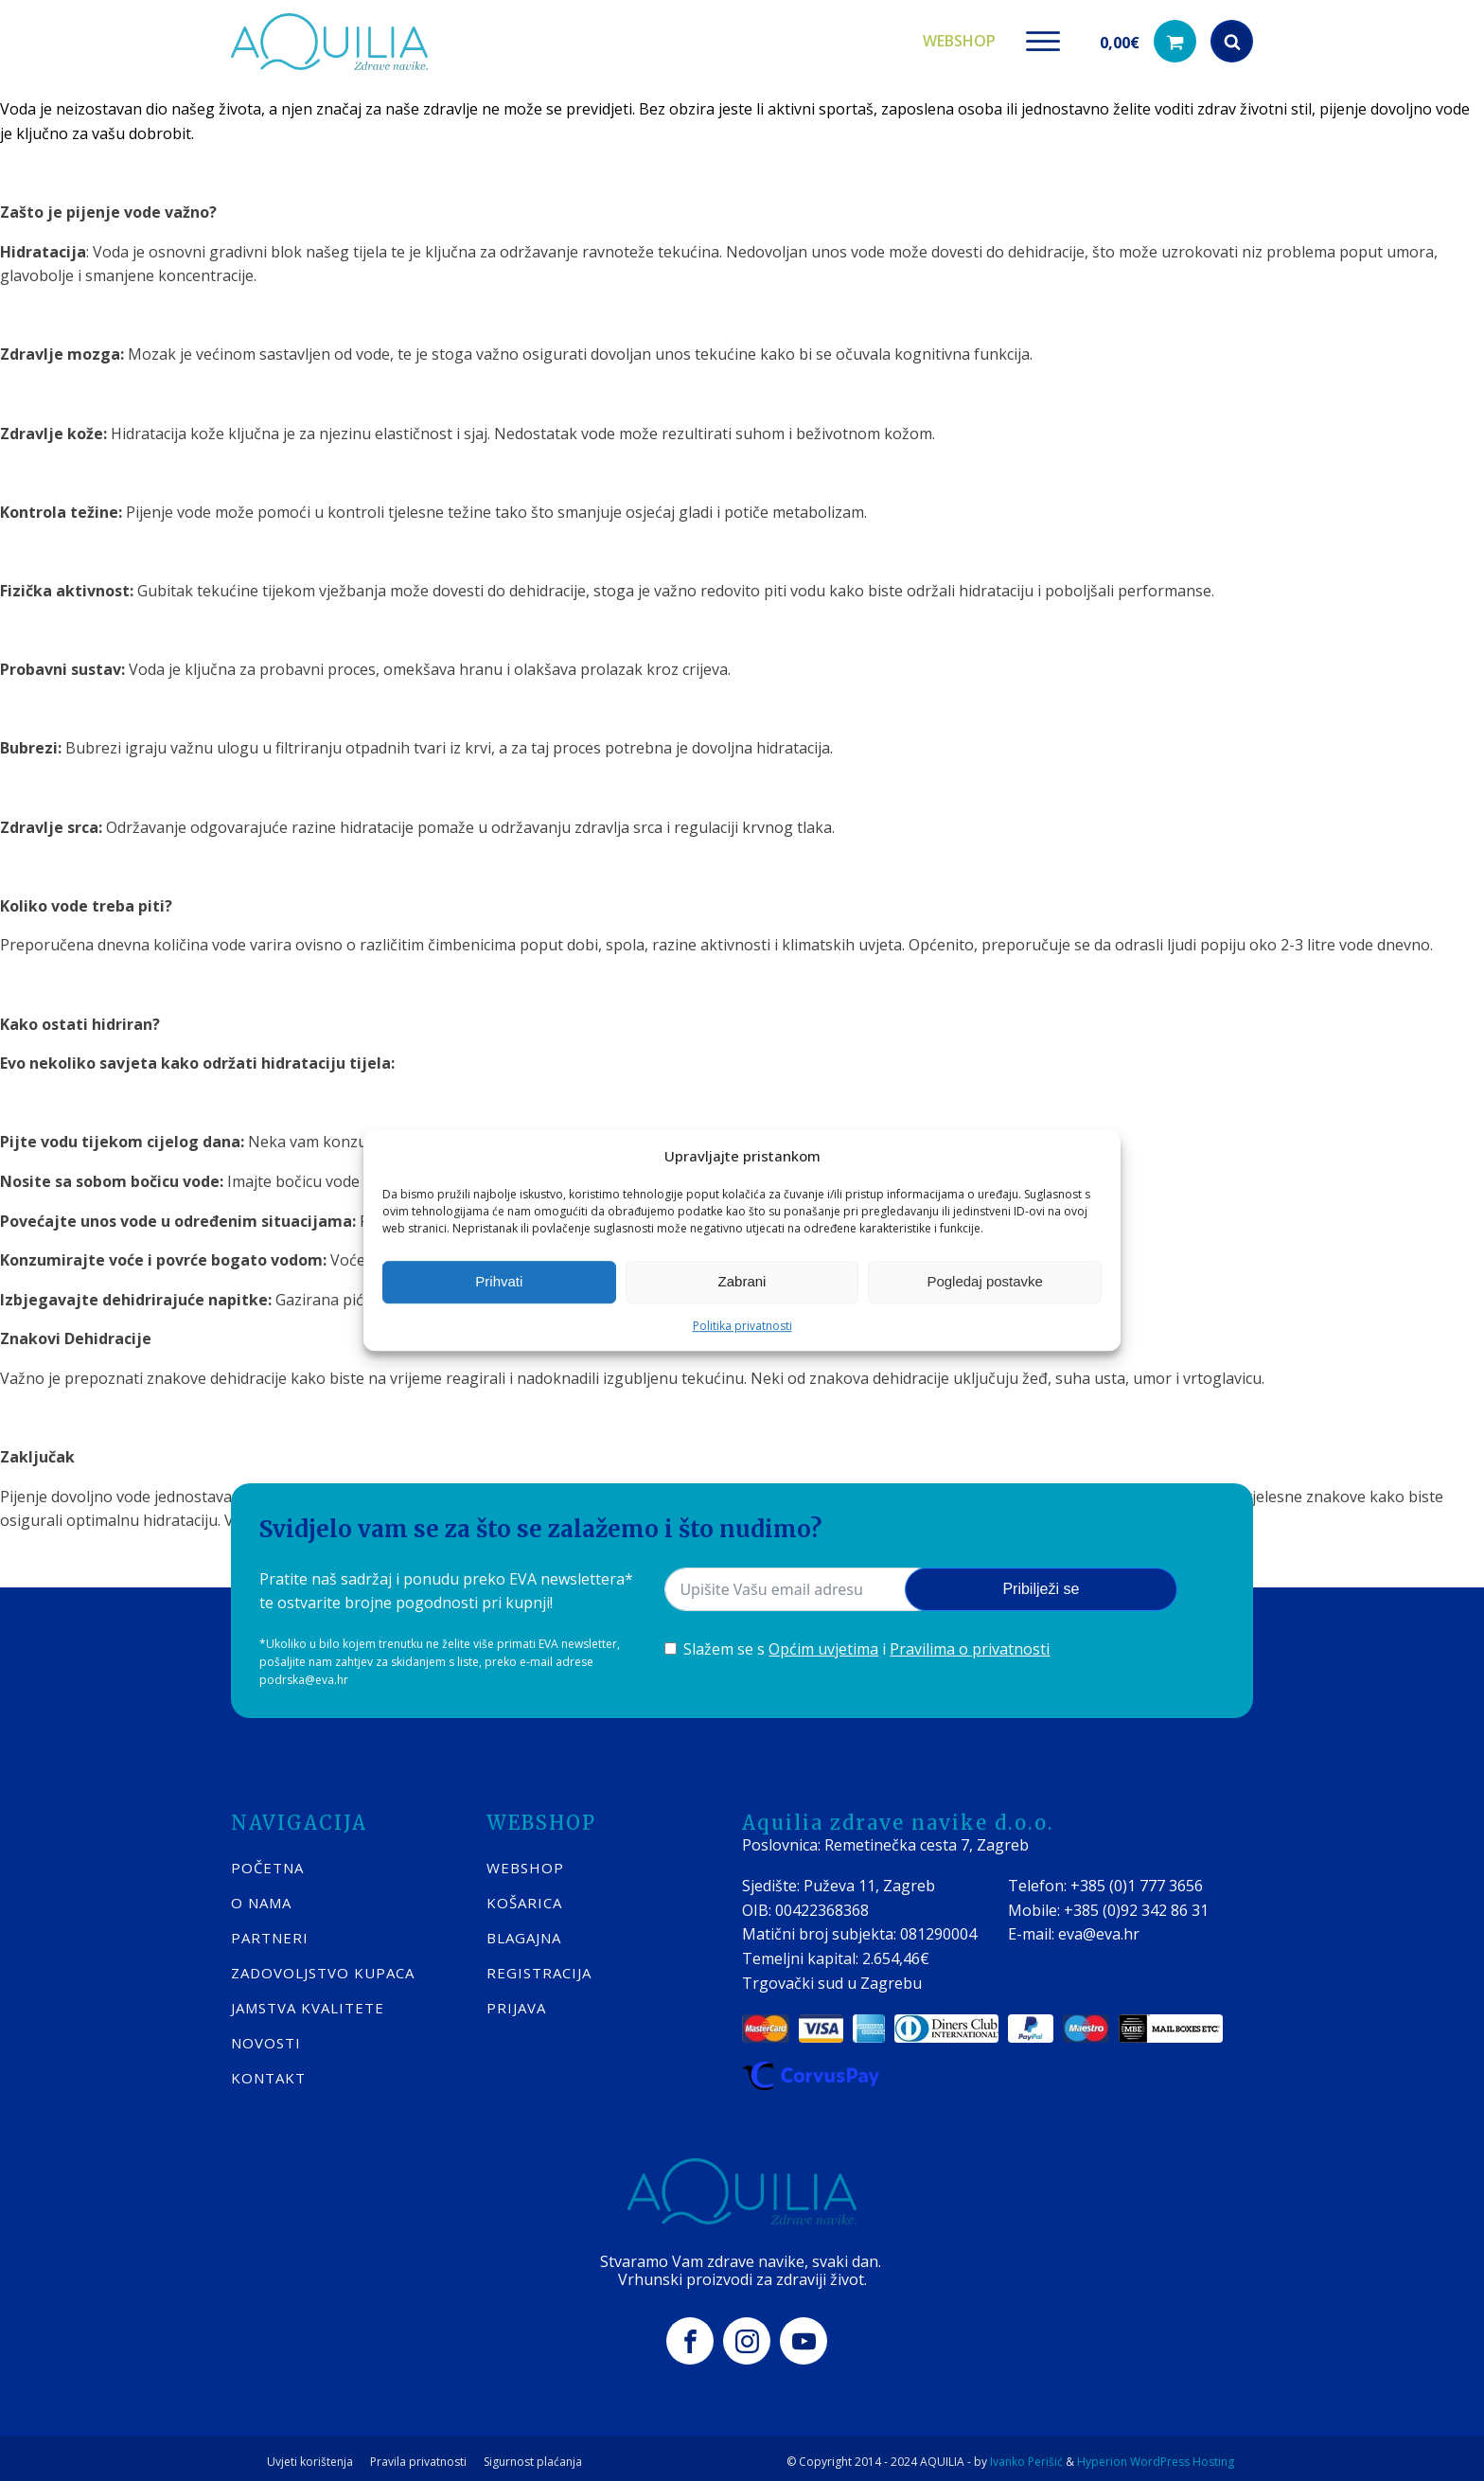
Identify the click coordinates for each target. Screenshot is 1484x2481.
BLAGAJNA (523, 1930)
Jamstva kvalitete (307, 2000)
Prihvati (498, 1281)
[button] (1148, 38)
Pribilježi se (1040, 1582)
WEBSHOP (525, 1860)
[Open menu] (1043, 38)
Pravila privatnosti (418, 2453)
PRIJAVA (516, 2000)
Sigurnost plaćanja (533, 2453)
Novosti (266, 2035)
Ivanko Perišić (1026, 2453)
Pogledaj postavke (985, 1281)
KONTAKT (268, 2070)
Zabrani (742, 1281)
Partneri (270, 1930)
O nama (261, 1895)
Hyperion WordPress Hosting (1155, 2453)
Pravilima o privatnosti (970, 1642)
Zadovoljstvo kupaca (323, 1965)
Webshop (959, 37)
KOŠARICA (524, 1895)
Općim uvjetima (823, 1642)
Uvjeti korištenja (310, 2453)
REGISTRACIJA (539, 1965)
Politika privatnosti (742, 1326)
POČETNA (267, 1860)
